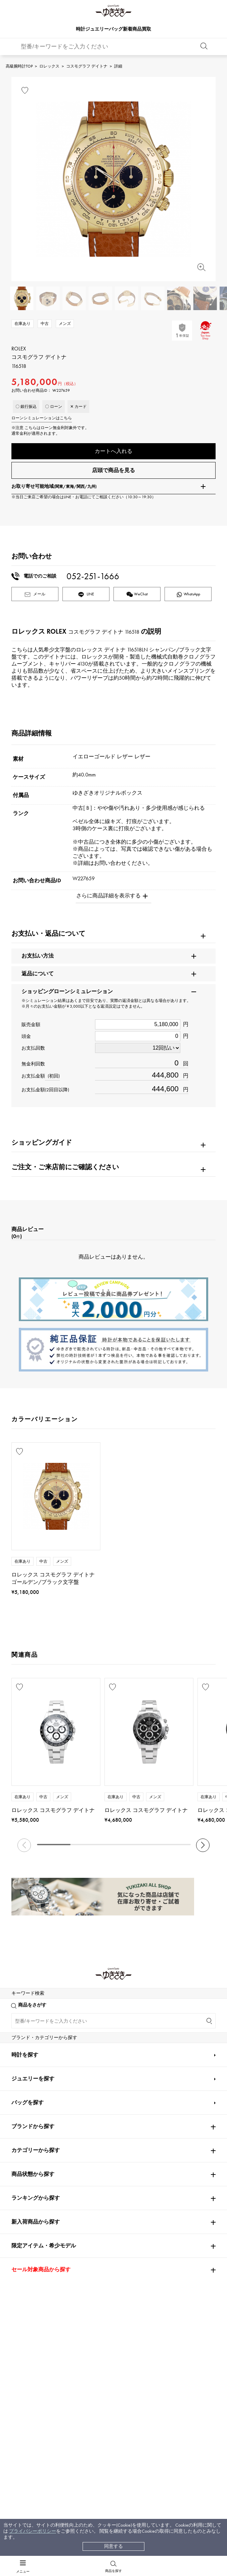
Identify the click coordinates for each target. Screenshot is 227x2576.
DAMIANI (22, 2142)
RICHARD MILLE (28, 2182)
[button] (203, 1846)
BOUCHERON (94, 2162)
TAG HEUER (93, 2102)
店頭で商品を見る (113, 471)
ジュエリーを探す (32, 2445)
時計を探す (24, 2421)
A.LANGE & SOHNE (101, 2043)
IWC (84, 2082)
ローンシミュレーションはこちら (41, 418)
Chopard (89, 2122)
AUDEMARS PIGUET (101, 2023)
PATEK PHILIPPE (31, 2023)
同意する (113, 2546)
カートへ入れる (113, 451)
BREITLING (25, 2102)
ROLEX (21, 2003)
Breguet (154, 2023)
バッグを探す (27, 2468)
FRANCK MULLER (30, 2063)
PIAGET (19, 2162)
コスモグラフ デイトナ (86, 66)
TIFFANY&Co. (160, 2142)
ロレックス (49, 66)
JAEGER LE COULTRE (34, 2082)
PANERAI (156, 2082)
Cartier (89, 2003)
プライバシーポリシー (32, 2531)
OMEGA (155, 2003)
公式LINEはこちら (56, 2300)
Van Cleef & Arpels (169, 2102)
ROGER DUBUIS (28, 2043)
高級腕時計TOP (19, 66)
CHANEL (88, 2063)
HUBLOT (155, 2043)
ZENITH (154, 2122)
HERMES (21, 2122)
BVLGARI (155, 2162)
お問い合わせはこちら (170, 2300)
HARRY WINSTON (166, 2063)
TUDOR (103, 2142)
